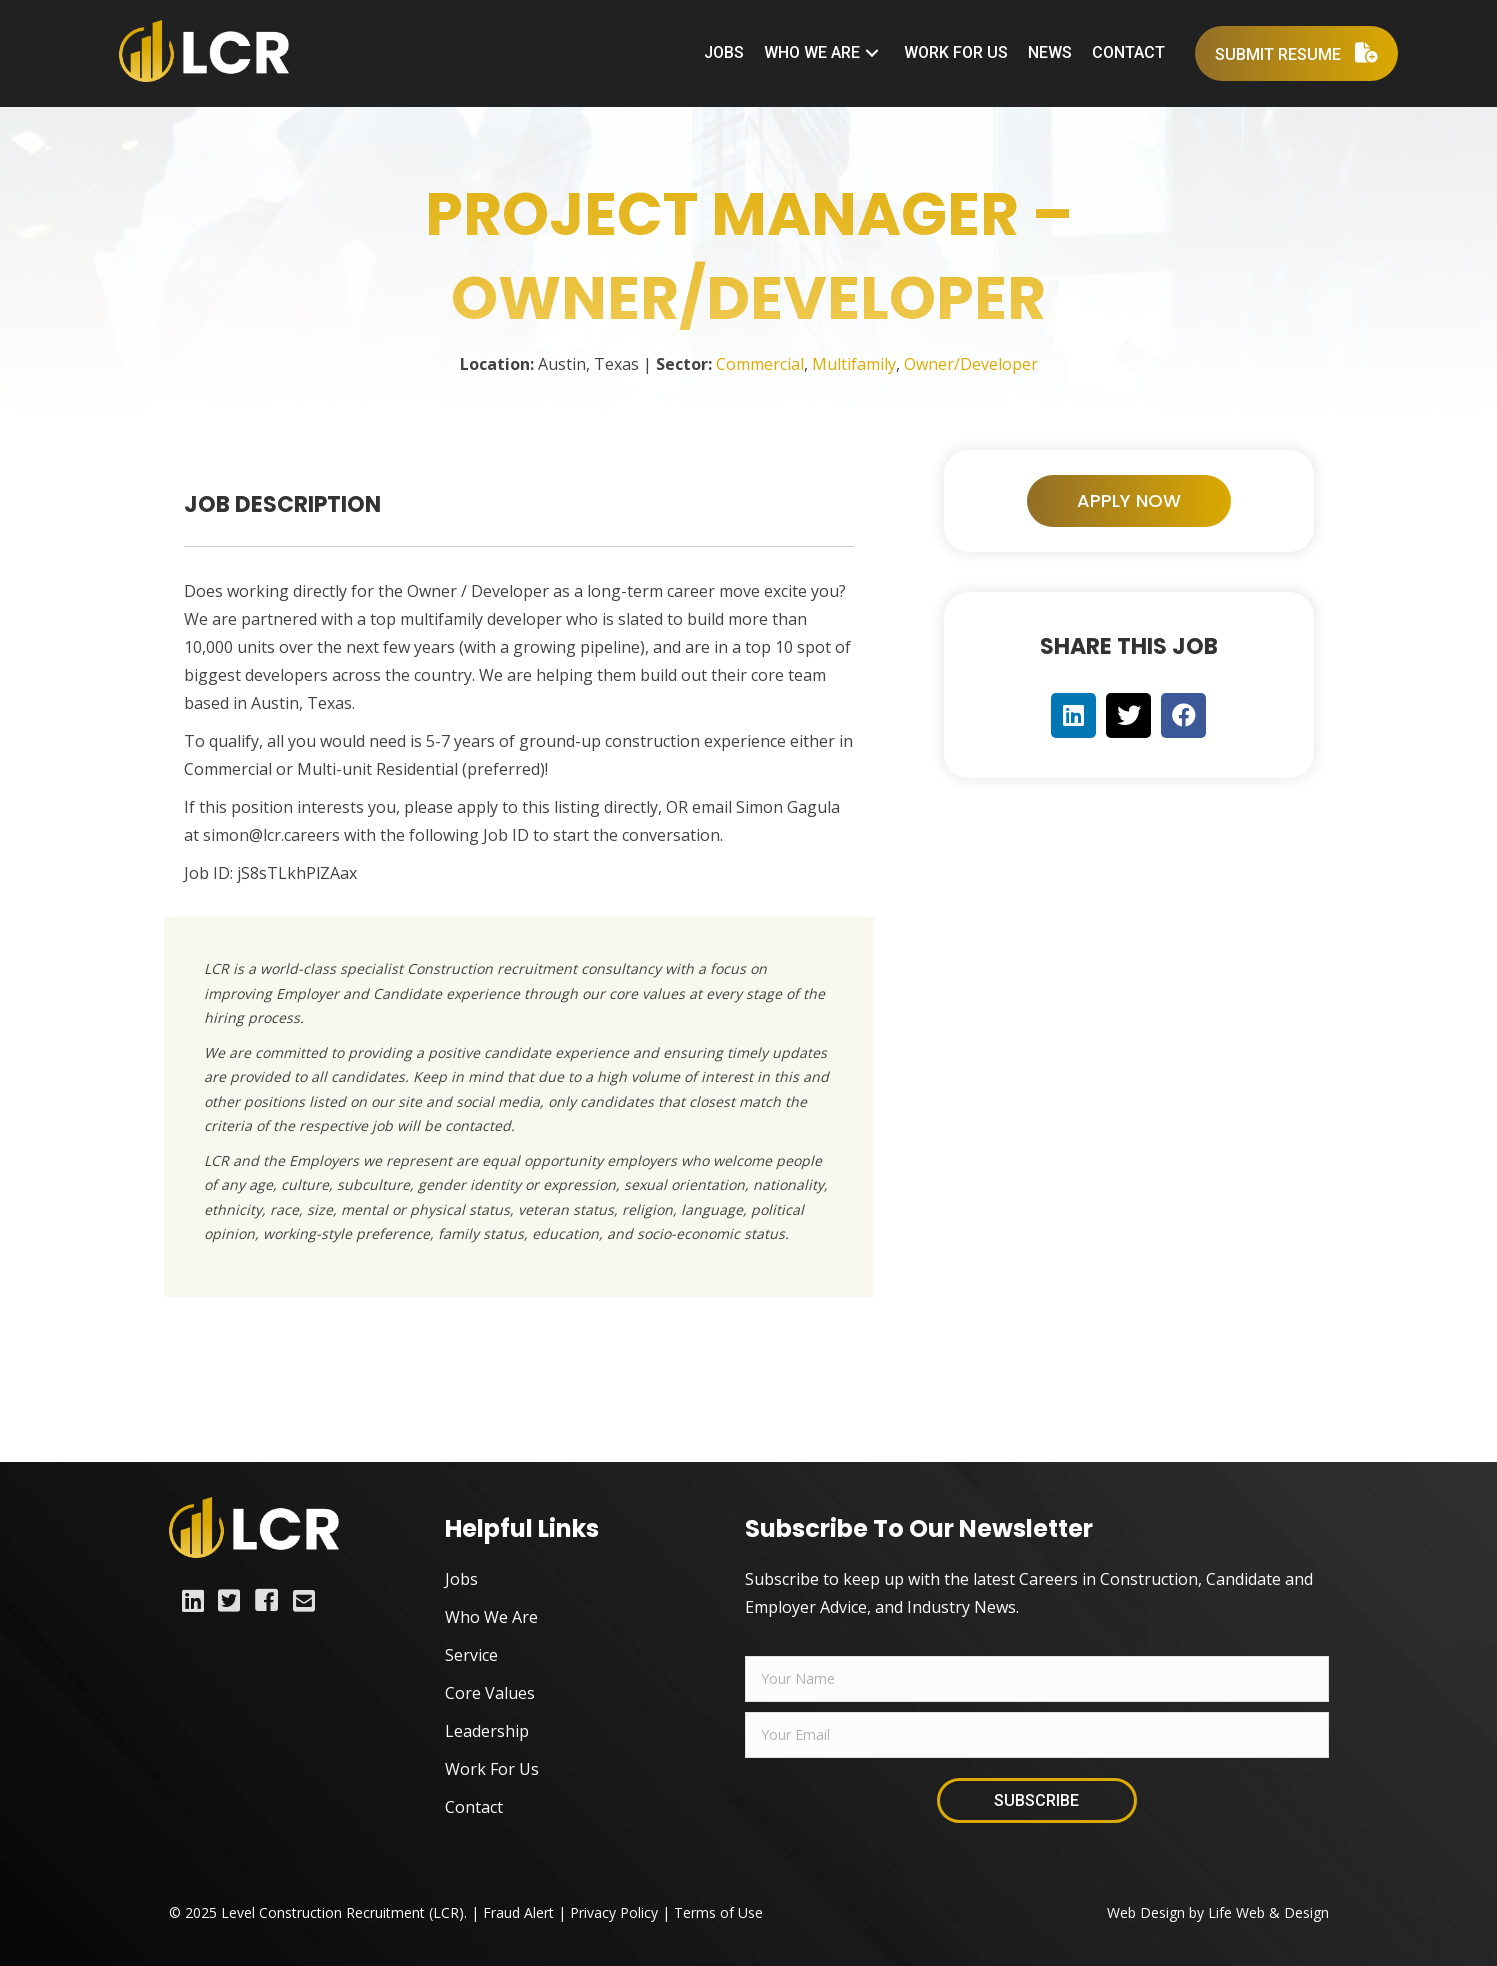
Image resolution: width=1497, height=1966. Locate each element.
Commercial (760, 364)
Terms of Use (718, 1912)
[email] (1037, 1735)
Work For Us (492, 1769)
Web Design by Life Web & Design (1218, 1912)
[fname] (1037, 1679)
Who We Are (491, 1617)
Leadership (487, 1731)
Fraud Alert (518, 1912)
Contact (474, 1807)
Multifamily (854, 364)
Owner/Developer (971, 364)
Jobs (461, 1579)
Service (471, 1655)
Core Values (490, 1693)
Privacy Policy (614, 1912)
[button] (873, 53)
